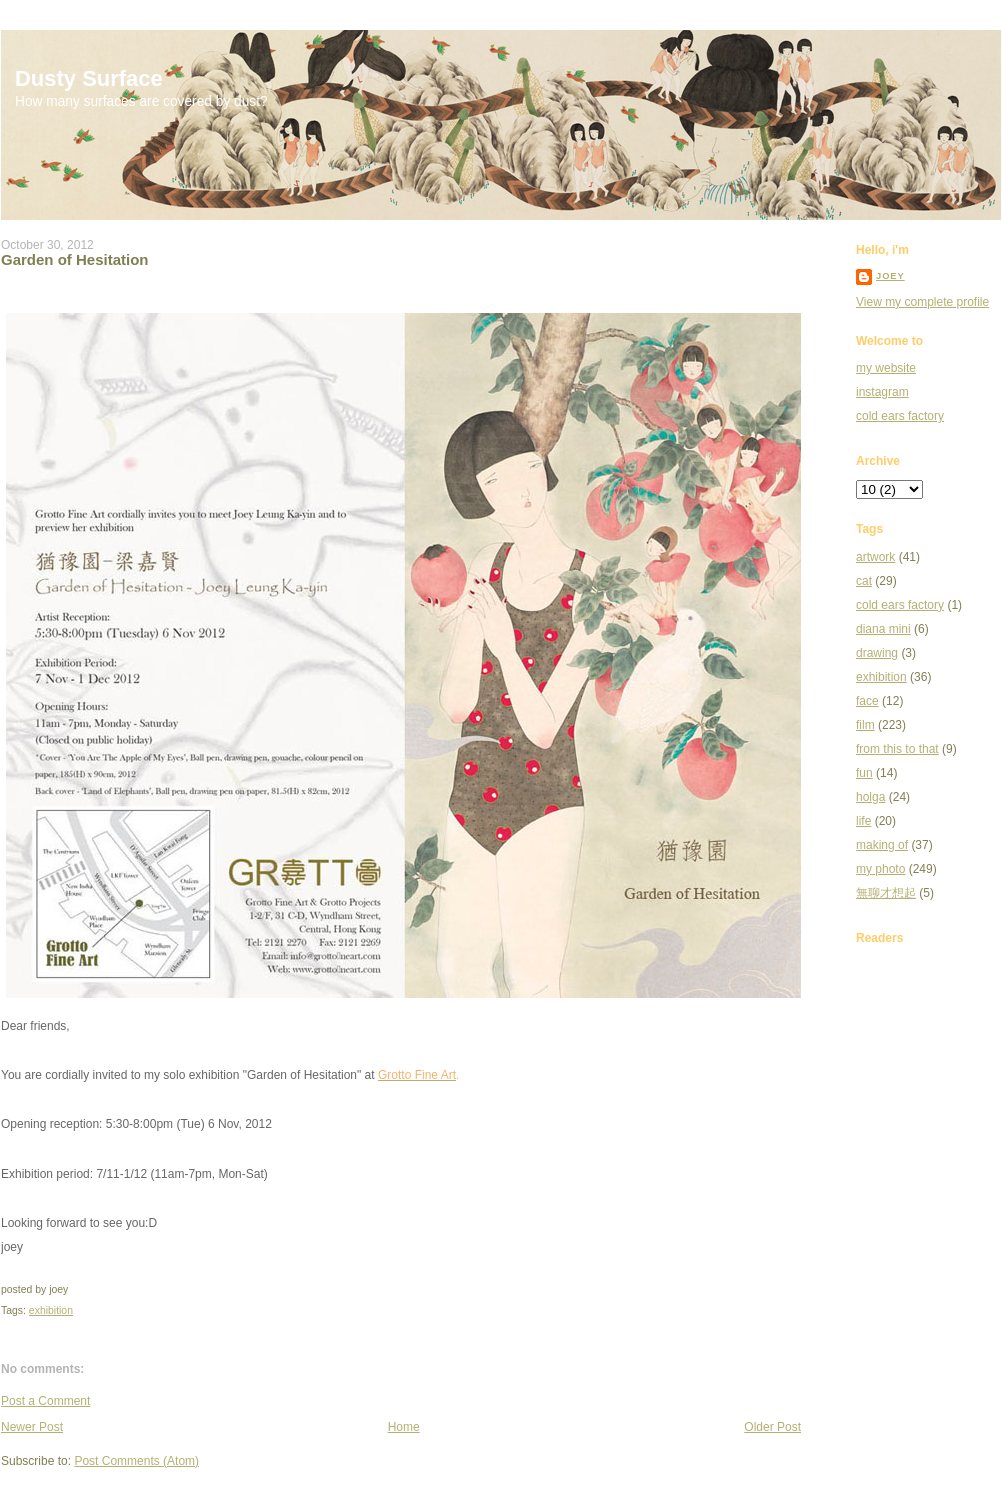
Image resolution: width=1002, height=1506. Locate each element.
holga (870, 797)
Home (404, 1427)
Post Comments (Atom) (136, 1461)
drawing (877, 653)
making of (882, 845)
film (865, 725)
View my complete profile (922, 302)
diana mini (883, 629)
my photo (880, 869)
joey (890, 276)
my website (886, 368)
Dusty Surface (89, 78)
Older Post (772, 1427)
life (863, 821)
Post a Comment (45, 1401)
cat (864, 581)
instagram (882, 392)
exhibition (51, 1310)
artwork (875, 557)
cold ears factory (900, 416)
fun (864, 773)
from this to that (897, 749)
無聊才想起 (886, 893)
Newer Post (32, 1427)
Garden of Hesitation (75, 259)
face (867, 701)
